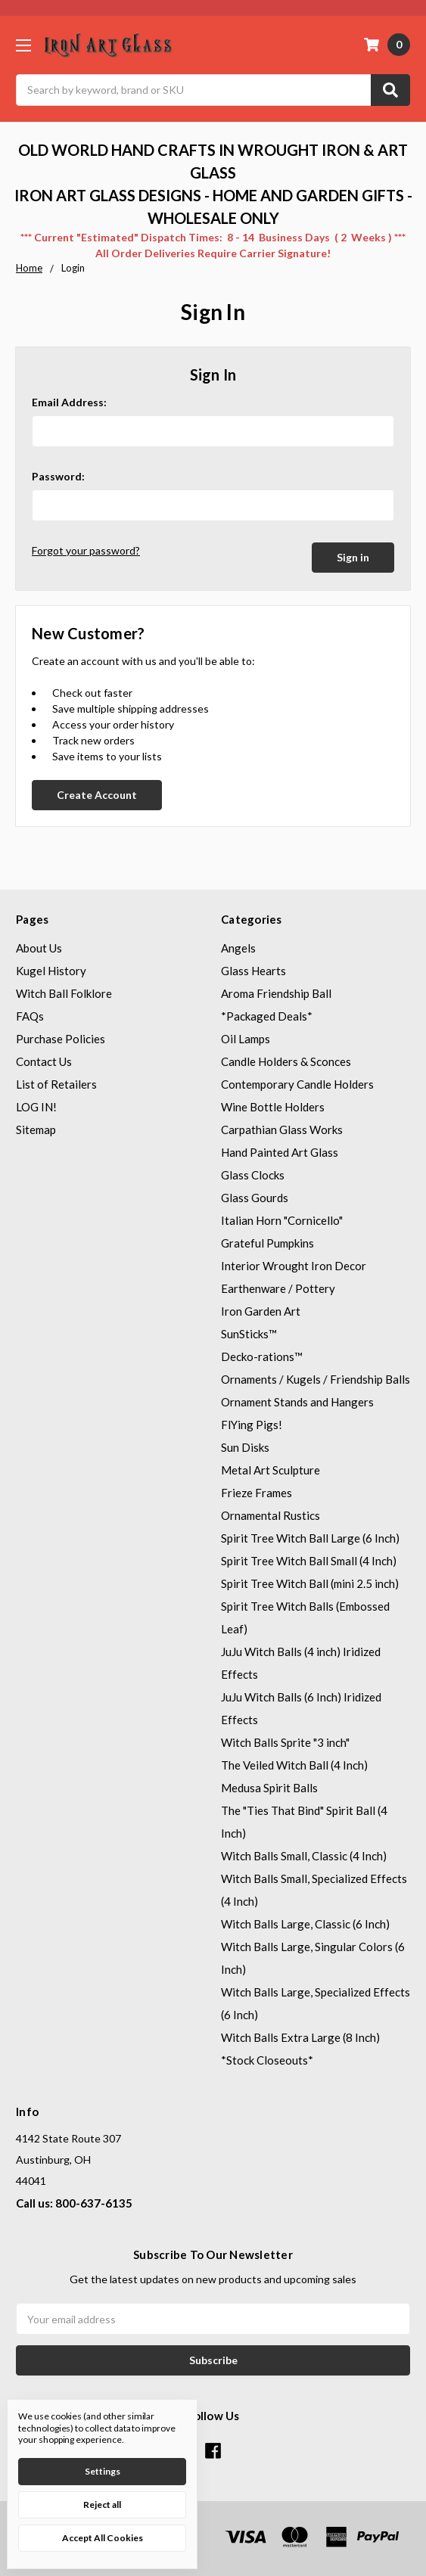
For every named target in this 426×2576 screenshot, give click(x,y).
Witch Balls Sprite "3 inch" (285, 1741)
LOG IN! (36, 1105)
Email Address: (69, 402)
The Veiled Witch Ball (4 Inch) (294, 1763)
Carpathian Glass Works (282, 1128)
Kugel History (51, 969)
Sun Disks (245, 1446)
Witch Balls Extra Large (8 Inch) (300, 2036)
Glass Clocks (253, 1173)
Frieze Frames (256, 1491)
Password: (58, 476)
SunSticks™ (249, 1332)
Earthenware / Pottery (278, 1287)
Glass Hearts (253, 969)
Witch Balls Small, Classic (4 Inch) (304, 1854)
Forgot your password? (86, 550)
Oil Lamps (245, 1037)
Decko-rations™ (262, 1355)
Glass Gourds (254, 1196)
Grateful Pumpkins (267, 1241)
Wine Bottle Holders (273, 1105)
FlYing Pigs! (251, 1423)
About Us (39, 946)
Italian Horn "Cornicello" (282, 1219)
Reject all (102, 2504)
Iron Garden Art (260, 1309)
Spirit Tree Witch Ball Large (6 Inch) (310, 1536)
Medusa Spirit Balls (269, 1786)
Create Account (97, 793)
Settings (102, 2471)
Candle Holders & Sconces (286, 1060)
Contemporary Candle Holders (297, 1082)
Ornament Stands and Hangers (297, 1400)
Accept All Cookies (102, 2537)
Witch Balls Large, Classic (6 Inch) (305, 1922)
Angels (238, 946)
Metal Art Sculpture (270, 1468)
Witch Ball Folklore (64, 992)
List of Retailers (56, 1082)
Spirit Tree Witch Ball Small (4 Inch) (308, 1559)
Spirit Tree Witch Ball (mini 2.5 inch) (310, 1582)
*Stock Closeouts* (267, 2058)
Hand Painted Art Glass (279, 1150)
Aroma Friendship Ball (276, 992)
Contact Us (44, 1060)
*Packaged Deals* (267, 1014)
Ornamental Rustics (270, 1514)
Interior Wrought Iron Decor (293, 1264)
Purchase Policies (60, 1037)
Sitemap (36, 1128)
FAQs (30, 1014)
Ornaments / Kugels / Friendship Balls (315, 1377)
